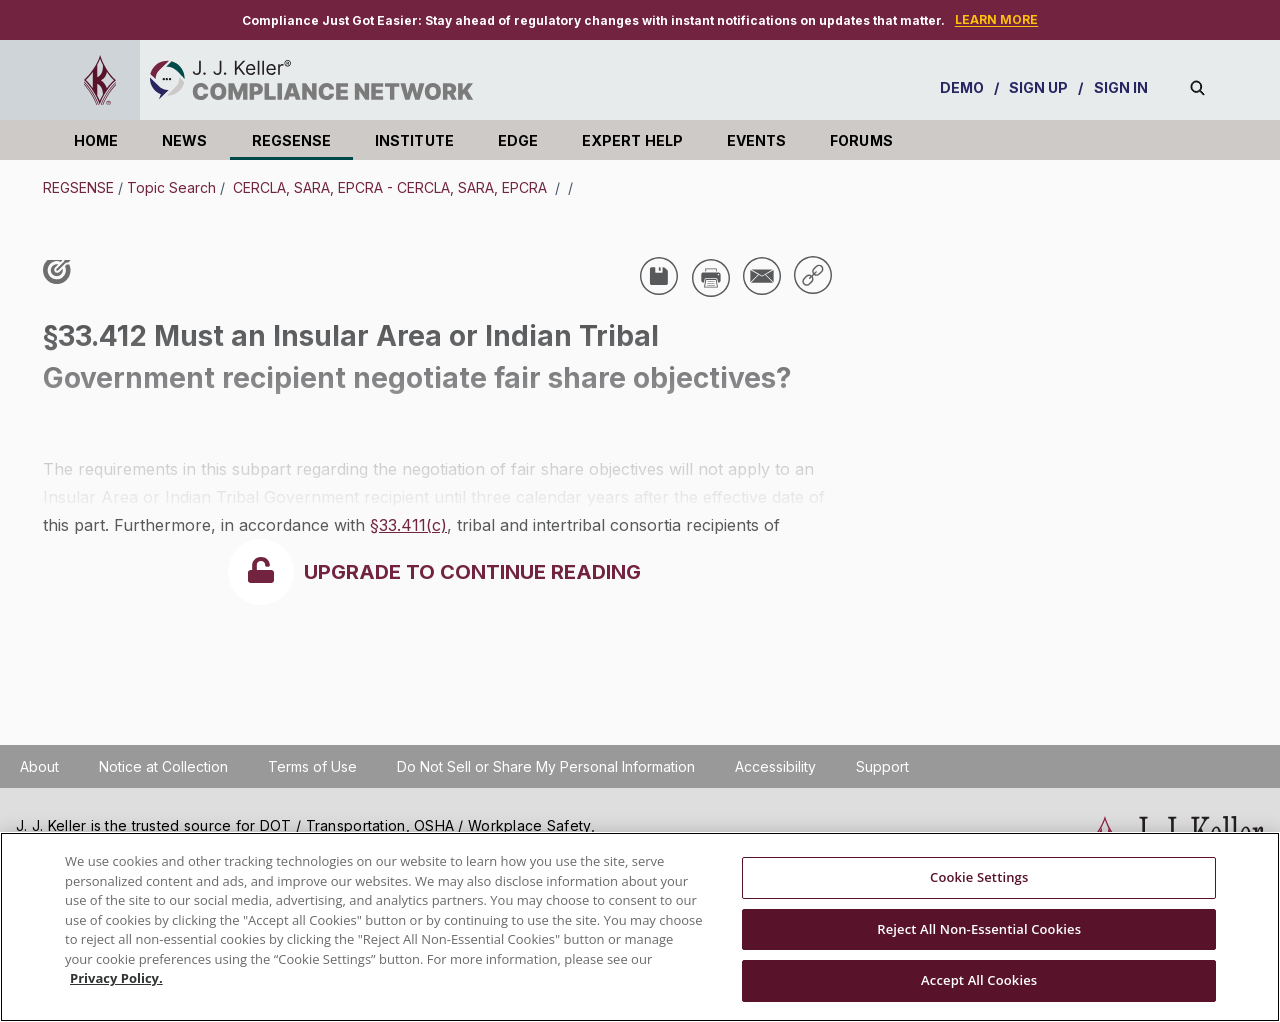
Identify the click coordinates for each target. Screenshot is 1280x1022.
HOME (96, 140)
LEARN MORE (996, 19)
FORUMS (861, 140)
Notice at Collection (163, 766)
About (39, 766)
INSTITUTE (414, 140)
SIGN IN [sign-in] (1121, 87)
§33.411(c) (408, 525)
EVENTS (756, 140)
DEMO (962, 87)
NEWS (184, 140)
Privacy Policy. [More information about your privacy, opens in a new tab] (116, 978)
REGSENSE (292, 140)
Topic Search (171, 187)
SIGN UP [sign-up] (1039, 87)
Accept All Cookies (979, 980)
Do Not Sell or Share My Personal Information (546, 766)
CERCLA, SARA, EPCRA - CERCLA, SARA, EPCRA (390, 187)
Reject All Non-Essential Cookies (979, 929)
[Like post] (62, 271)
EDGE (518, 140)
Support (882, 766)
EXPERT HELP (632, 140)
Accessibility (775, 766)
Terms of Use (312, 766)
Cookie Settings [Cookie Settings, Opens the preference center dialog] (979, 877)
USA (73, 414)
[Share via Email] (762, 276)
